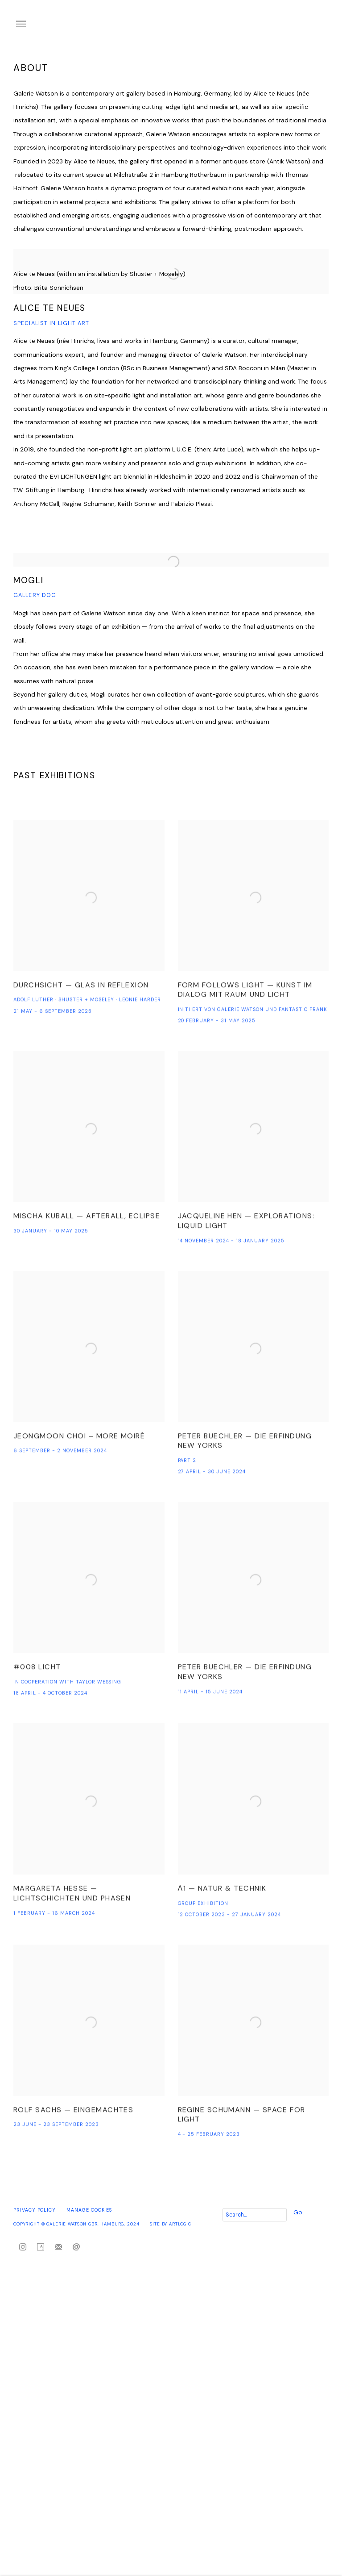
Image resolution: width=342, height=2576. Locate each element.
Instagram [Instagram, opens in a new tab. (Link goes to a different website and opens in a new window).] (22, 2247)
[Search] (255, 2214)
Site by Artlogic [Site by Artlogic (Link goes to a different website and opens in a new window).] (170, 2224)
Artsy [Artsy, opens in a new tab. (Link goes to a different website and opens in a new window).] (40, 2247)
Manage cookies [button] (89, 2210)
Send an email (76, 2247)
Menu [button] (20, 24)
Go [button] (297, 2212)
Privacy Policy (34, 2210)
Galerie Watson (217, 24)
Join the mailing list (58, 2247)
